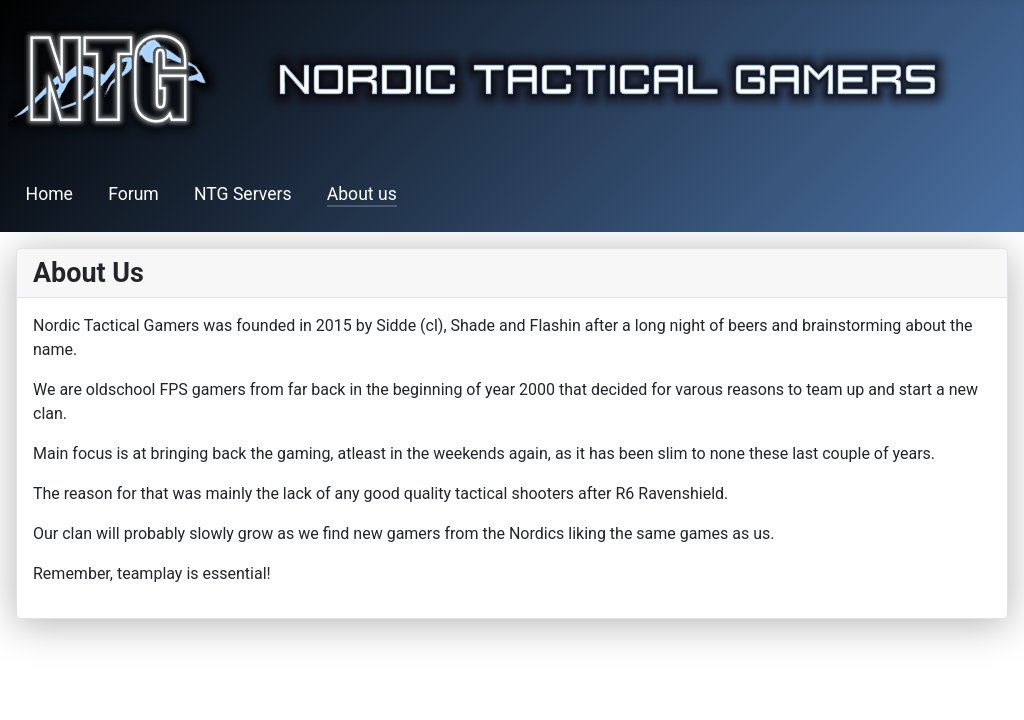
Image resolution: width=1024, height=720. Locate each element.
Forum (133, 194)
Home (49, 194)
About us (362, 194)
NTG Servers (243, 194)
